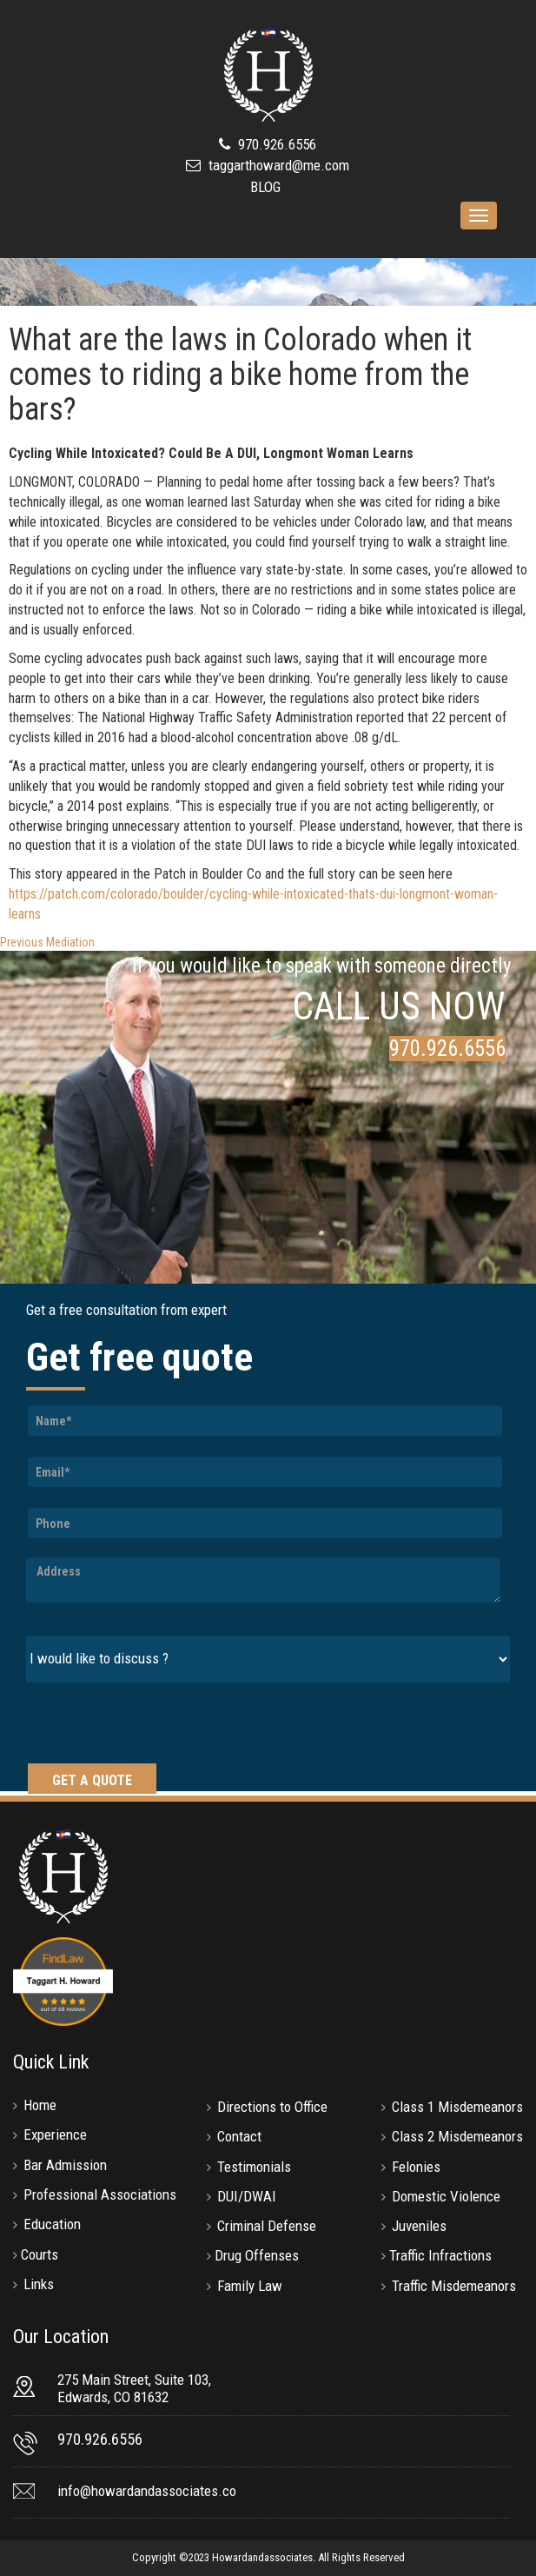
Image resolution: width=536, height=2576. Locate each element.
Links (38, 2284)
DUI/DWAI (246, 2196)
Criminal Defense (266, 2225)
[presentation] (158, 1725)
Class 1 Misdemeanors (457, 2106)
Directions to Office (272, 2106)
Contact (239, 2136)
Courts (39, 2254)
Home (39, 2105)
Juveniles (419, 2225)
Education (52, 2224)
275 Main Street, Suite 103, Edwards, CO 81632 (134, 2388)
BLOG (265, 187)
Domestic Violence (446, 2196)
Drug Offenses (257, 2255)
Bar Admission (65, 2165)
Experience (55, 2134)
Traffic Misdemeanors (454, 2285)
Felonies (416, 2166)
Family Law (249, 2285)
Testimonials (254, 2166)
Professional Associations (99, 2194)
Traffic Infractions (440, 2255)
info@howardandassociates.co (146, 2491)
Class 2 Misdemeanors (457, 2136)
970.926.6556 (275, 144)
